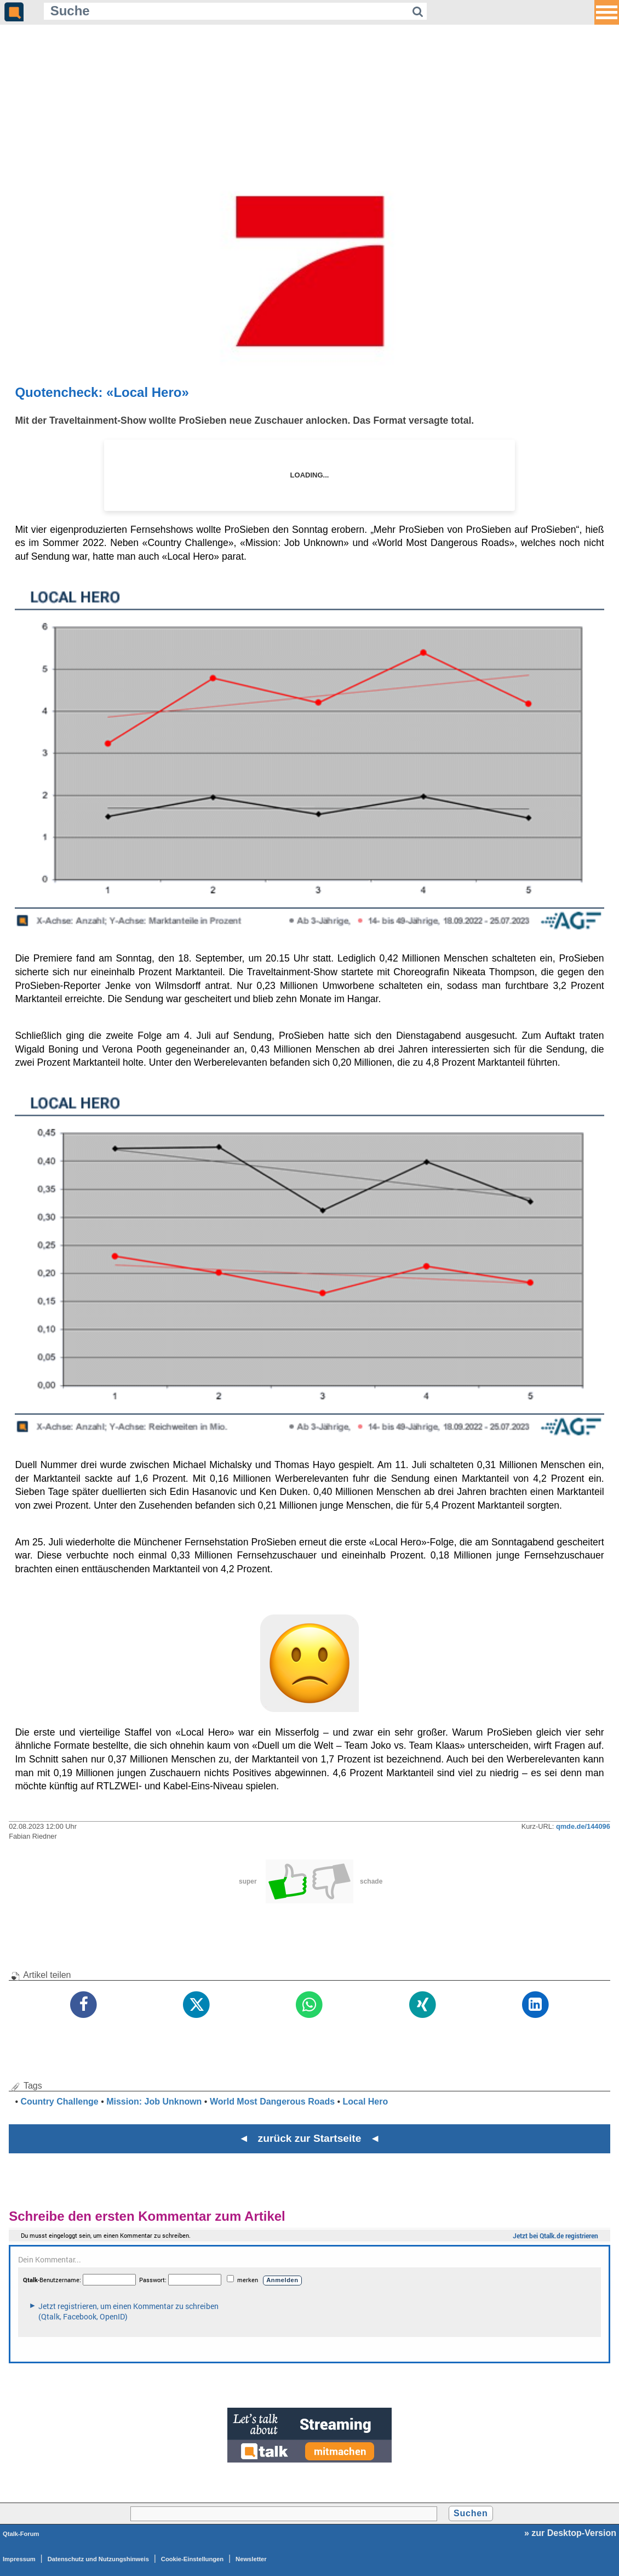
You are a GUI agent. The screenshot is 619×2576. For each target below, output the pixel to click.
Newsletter (251, 2559)
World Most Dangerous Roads (272, 2101)
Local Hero (365, 2101)
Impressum (19, 2559)
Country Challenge (59, 2101)
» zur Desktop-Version (570, 2533)
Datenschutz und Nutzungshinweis (98, 2559)
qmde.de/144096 (583, 1826)
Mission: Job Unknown (154, 2101)
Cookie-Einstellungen (192, 2559)
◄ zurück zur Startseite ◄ (310, 2138)
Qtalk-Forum (21, 2533)
